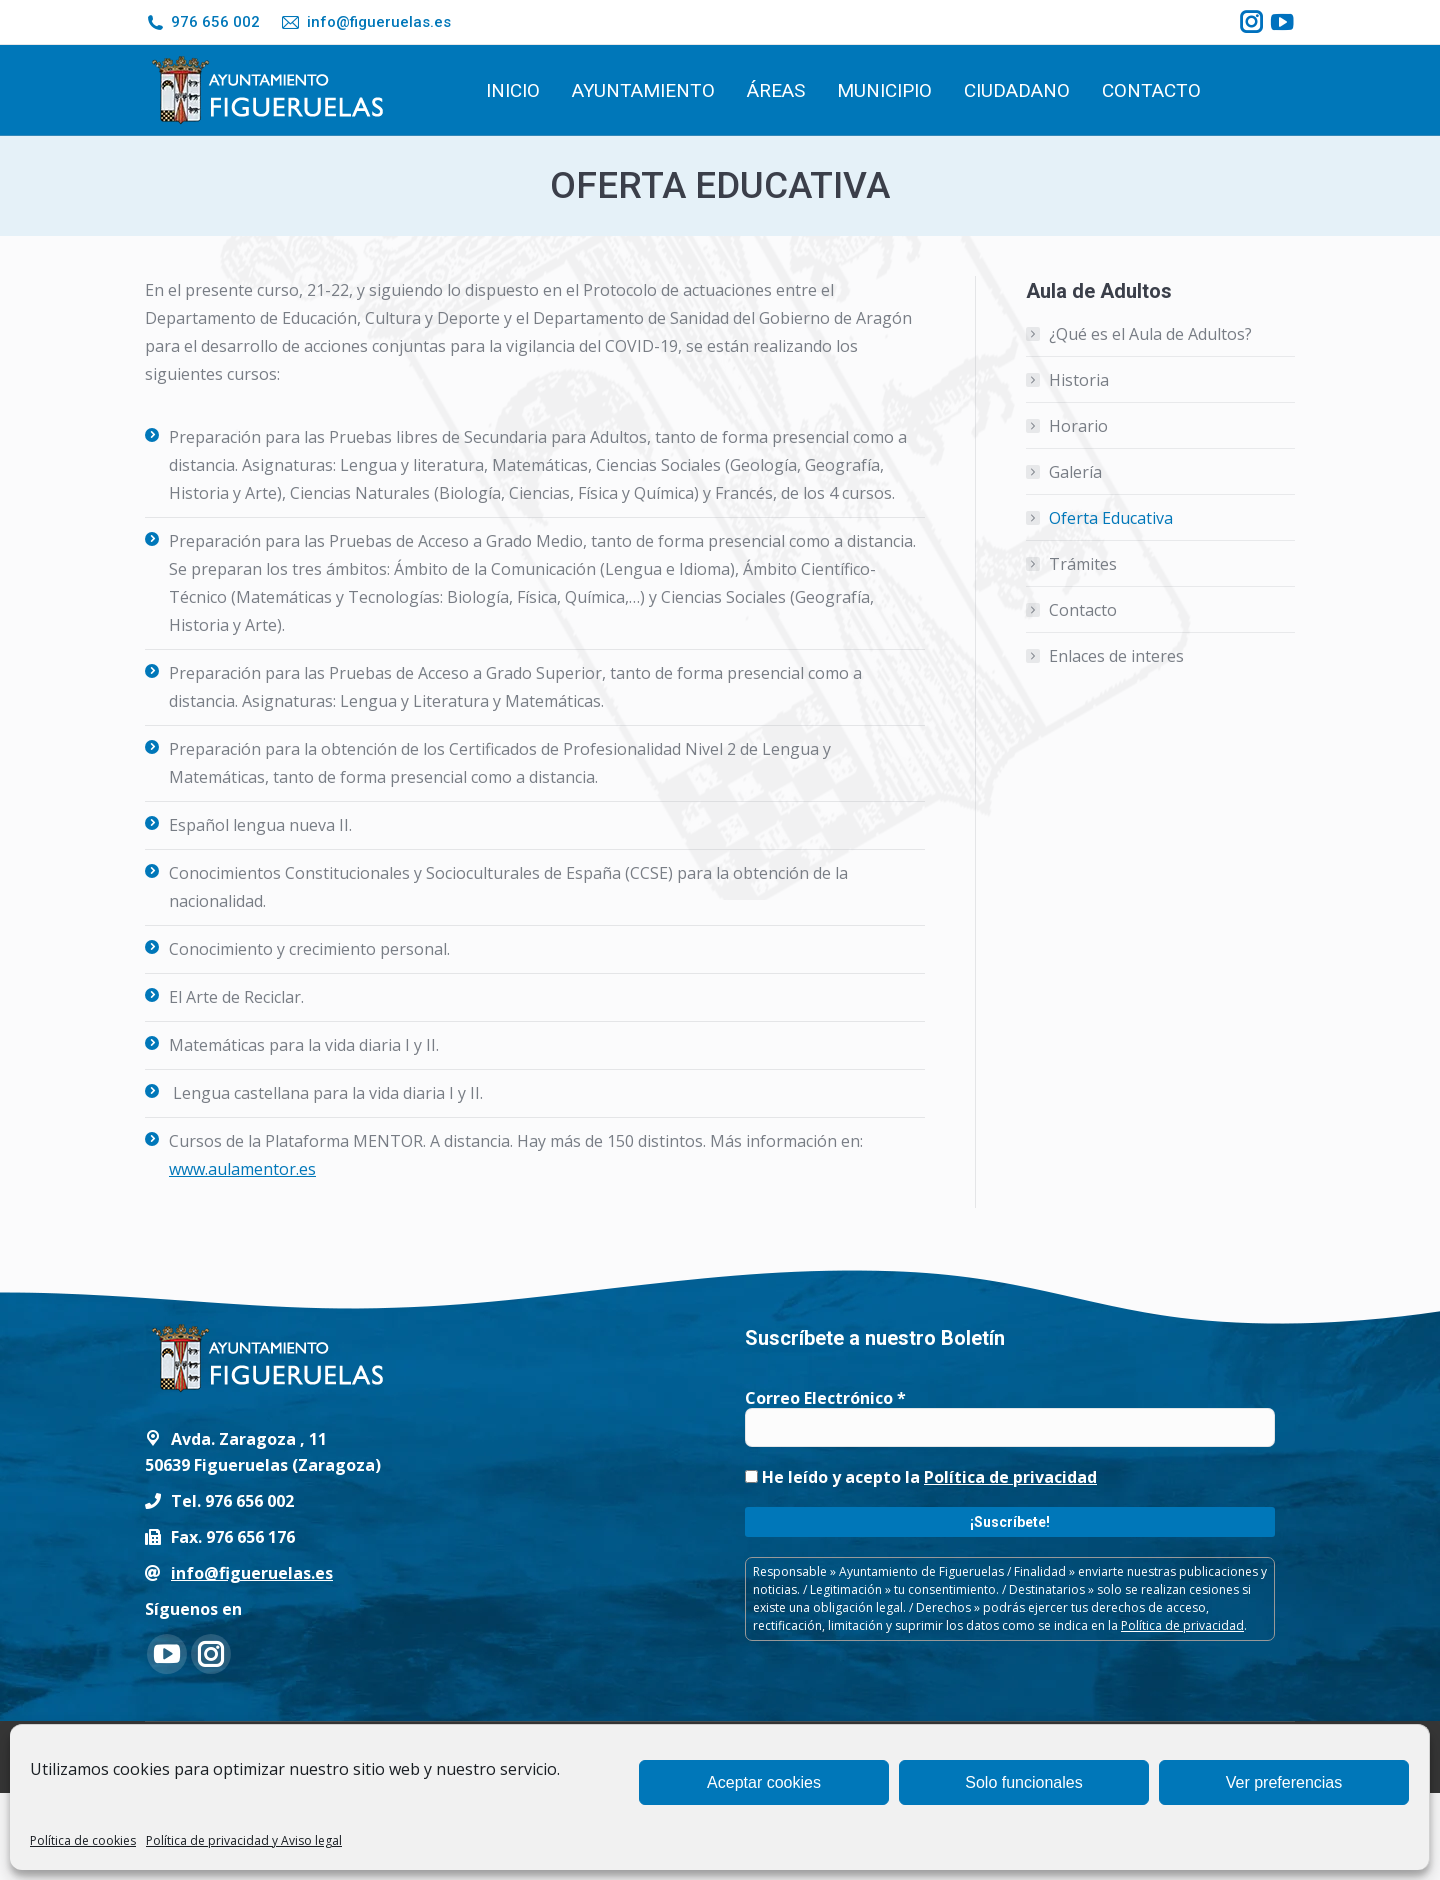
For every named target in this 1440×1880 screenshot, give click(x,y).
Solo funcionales (1023, 1782)
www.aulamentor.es (242, 1169)
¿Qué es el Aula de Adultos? (1150, 334)
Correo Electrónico (825, 1398)
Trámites (1083, 564)
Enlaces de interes (1116, 656)
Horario (1078, 426)
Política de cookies (83, 1840)
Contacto (1083, 610)
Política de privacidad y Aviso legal (244, 1840)
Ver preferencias (1284, 1782)
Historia (1079, 380)
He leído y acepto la (921, 1477)
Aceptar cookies (764, 1782)
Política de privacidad (1010, 1477)
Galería (1075, 472)
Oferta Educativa (1111, 518)
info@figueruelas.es (365, 22)
